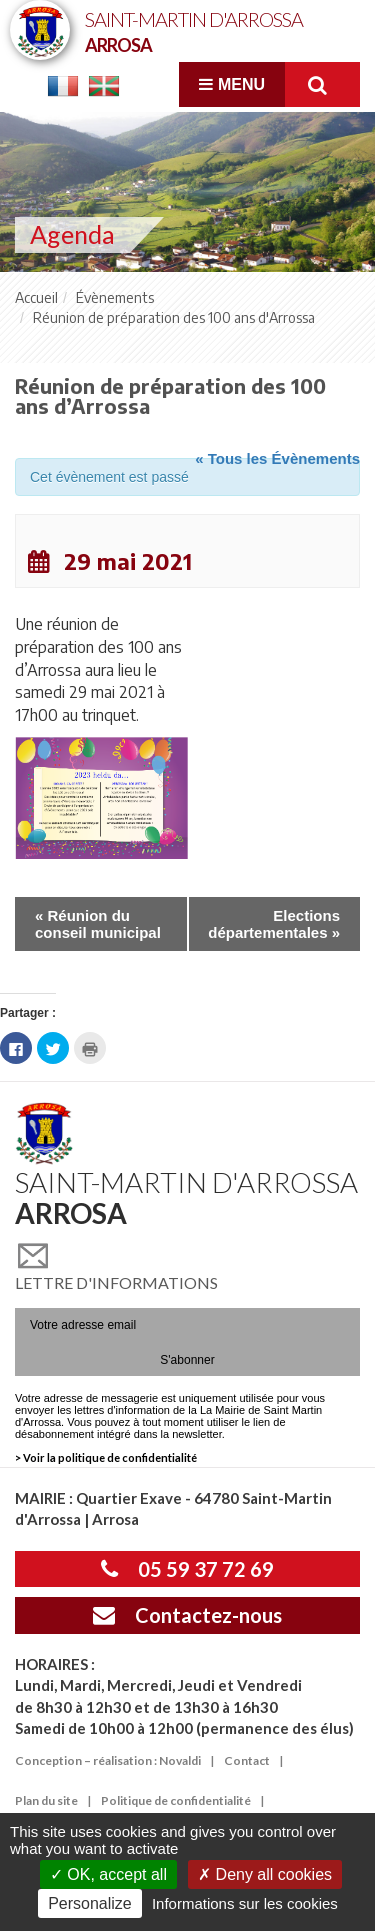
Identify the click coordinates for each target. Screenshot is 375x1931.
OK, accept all (108, 1874)
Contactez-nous (187, 1615)
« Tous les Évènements (277, 458)
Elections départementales (274, 924)
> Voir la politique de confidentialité (106, 1457)
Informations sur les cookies (245, 1903)
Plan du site (46, 1800)
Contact (247, 1760)
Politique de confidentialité (176, 1800)
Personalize (90, 1903)
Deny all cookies (265, 1874)
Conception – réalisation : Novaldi (108, 1760)
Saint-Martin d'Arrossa (194, 30)
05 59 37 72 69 (187, 1569)
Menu (232, 84)
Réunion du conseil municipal (98, 924)
